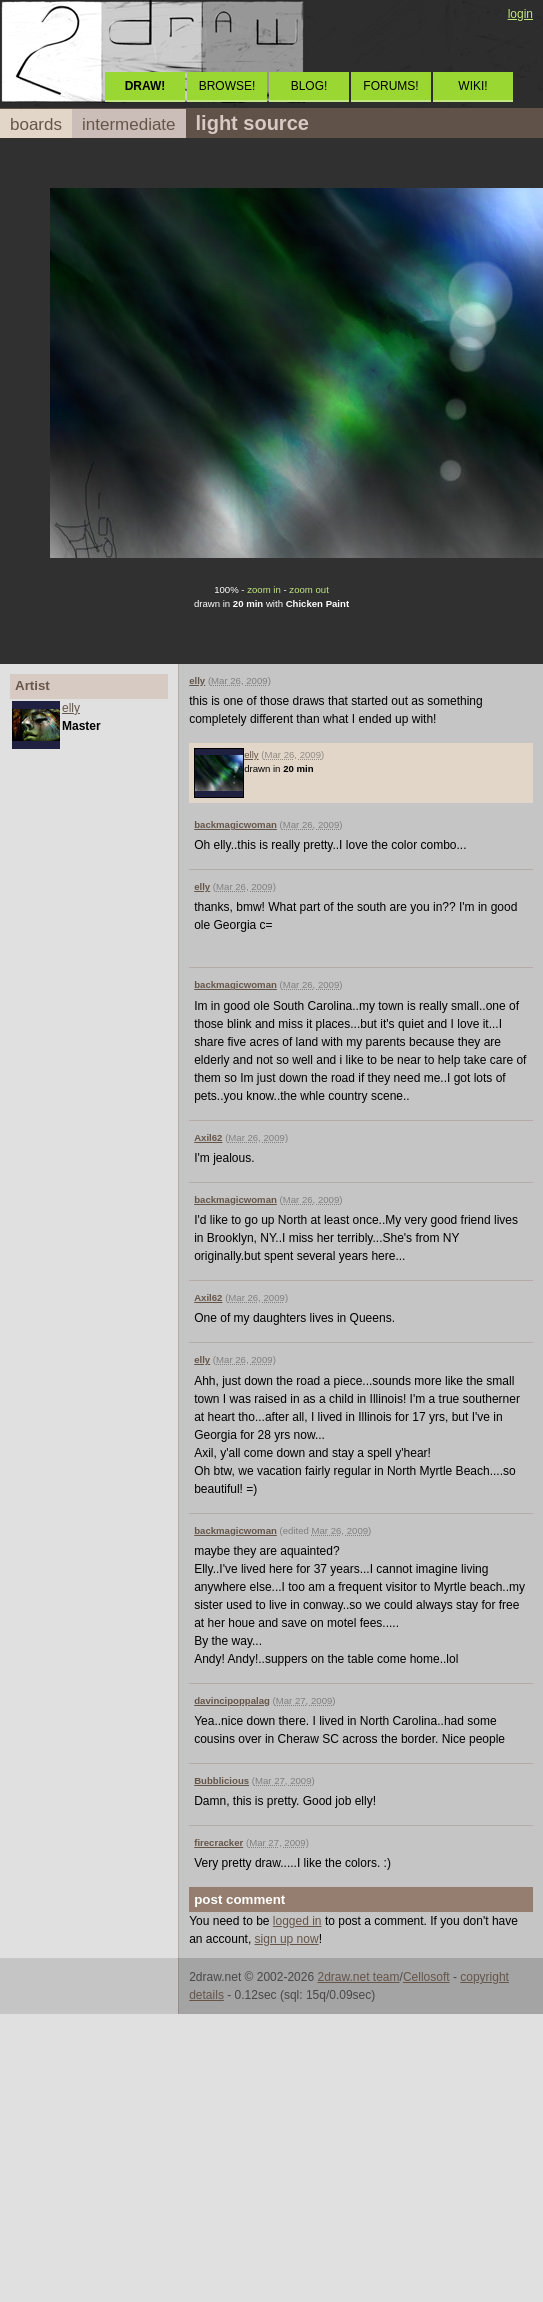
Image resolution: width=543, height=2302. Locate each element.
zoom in (264, 589)
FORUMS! (390, 86)
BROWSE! (227, 86)
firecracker (218, 1842)
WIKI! (472, 86)
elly (71, 708)
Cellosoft (426, 1977)
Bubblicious (221, 1780)
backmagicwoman (235, 824)
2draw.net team (358, 1977)
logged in (297, 1921)
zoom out (308, 589)
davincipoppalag (232, 1700)
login (520, 14)
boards (36, 124)
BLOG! (309, 86)
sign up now (287, 1939)
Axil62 (208, 1137)
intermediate (129, 124)
